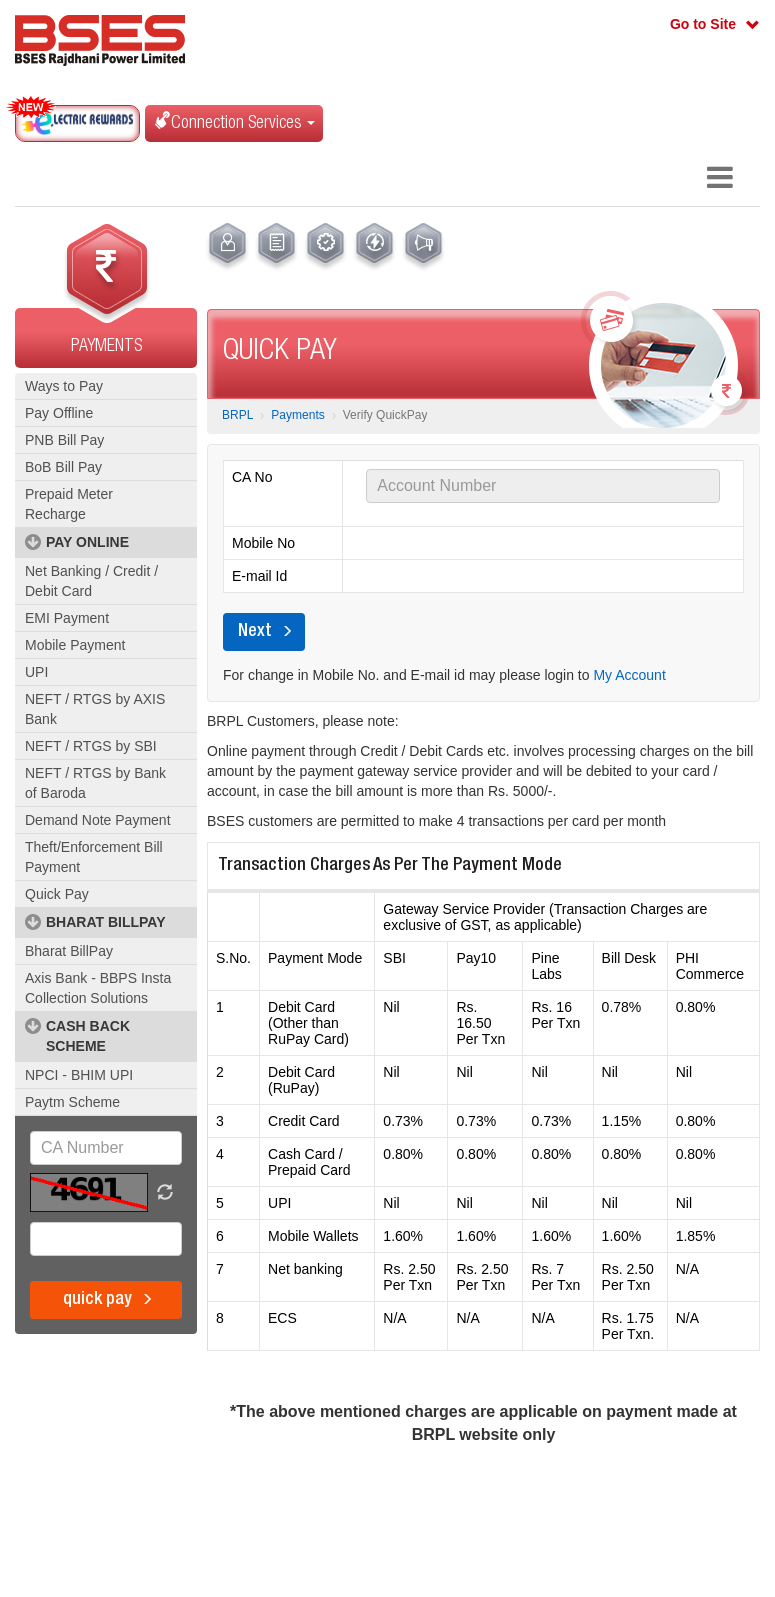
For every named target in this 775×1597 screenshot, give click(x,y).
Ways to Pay (64, 386)
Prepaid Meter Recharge (69, 504)
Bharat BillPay (69, 951)
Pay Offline (59, 413)
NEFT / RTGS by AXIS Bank (95, 709)
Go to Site (703, 24)
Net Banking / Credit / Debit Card (91, 581)
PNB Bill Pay (64, 440)
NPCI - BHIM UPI (79, 1075)
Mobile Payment (75, 645)
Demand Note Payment (98, 820)
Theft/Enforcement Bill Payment (94, 857)
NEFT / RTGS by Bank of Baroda (95, 783)
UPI (36, 672)
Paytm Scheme (72, 1102)
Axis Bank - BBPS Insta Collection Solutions (98, 988)
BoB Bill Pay (63, 467)
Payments (297, 415)
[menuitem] (227, 247)
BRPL (237, 415)
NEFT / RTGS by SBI (91, 746)
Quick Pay (57, 894)
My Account (629, 675)
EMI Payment (67, 618)
